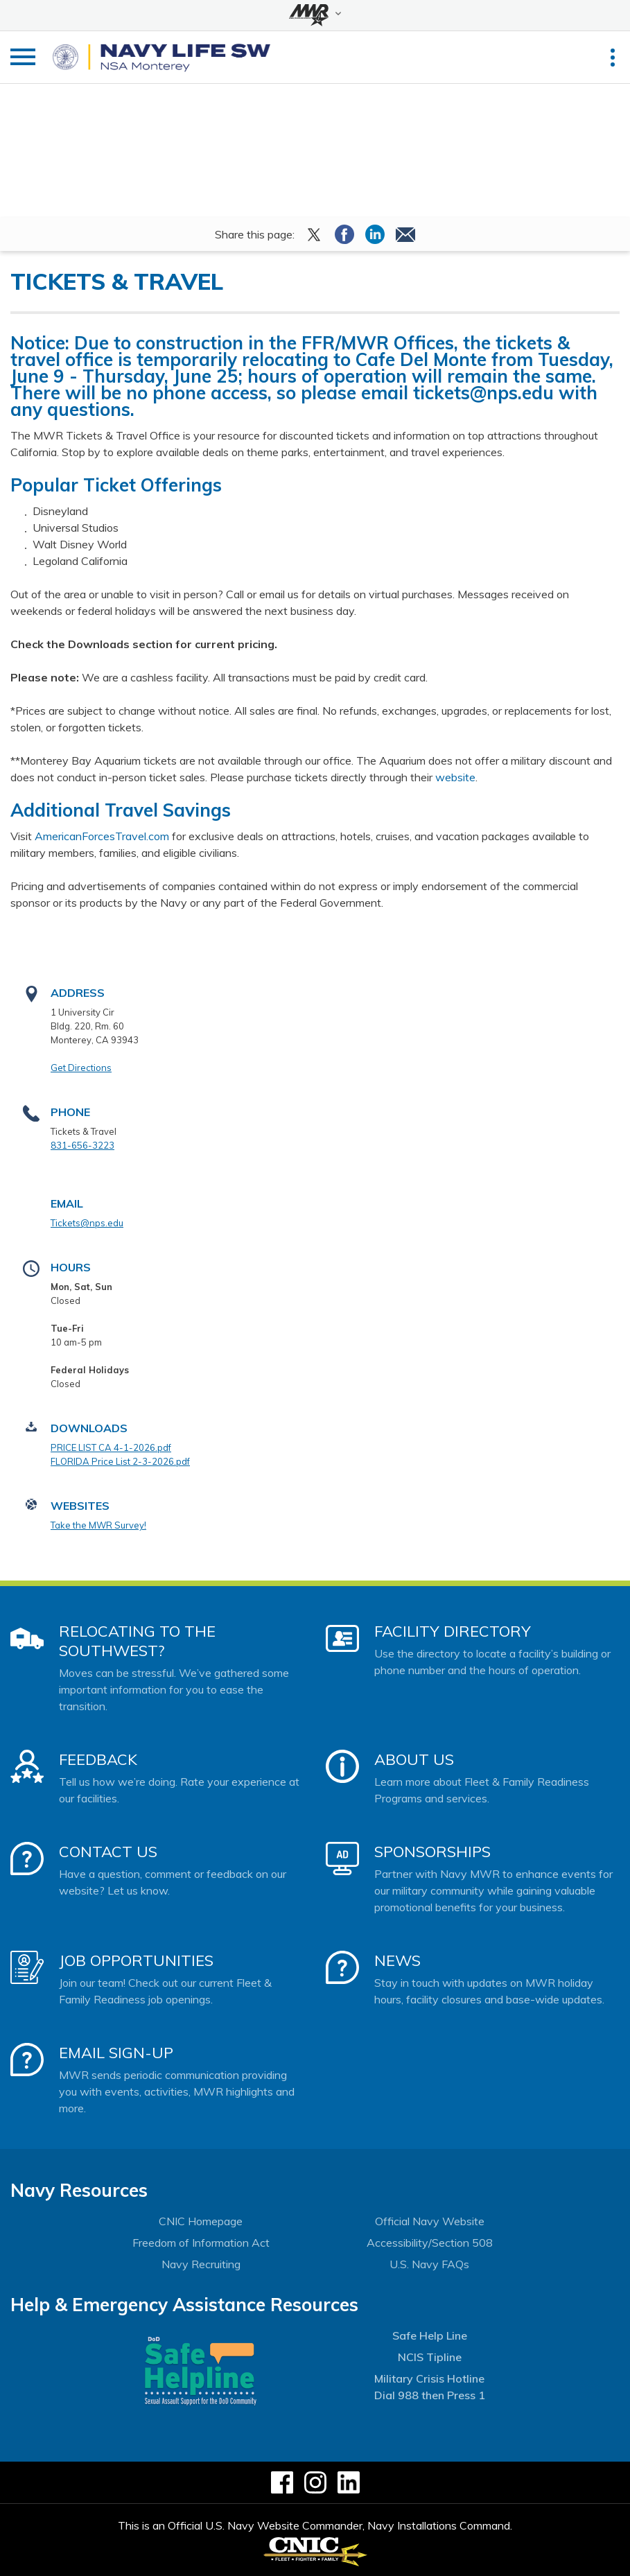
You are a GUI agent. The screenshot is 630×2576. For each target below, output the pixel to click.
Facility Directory (452, 1631)
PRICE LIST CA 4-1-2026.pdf (111, 1447)
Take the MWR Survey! (98, 1525)
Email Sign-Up (116, 2052)
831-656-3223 (82, 1145)
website (455, 777)
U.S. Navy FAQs (429, 2264)
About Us (414, 1759)
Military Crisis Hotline (429, 2378)
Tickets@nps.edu (87, 1222)
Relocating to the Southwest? (137, 1640)
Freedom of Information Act (201, 2242)
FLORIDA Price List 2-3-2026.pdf (120, 1461)
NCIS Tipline (430, 2357)
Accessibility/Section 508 (430, 2242)
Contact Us (108, 1851)
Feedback (98, 1759)
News (397, 1960)
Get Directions (81, 1067)
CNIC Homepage (201, 2221)
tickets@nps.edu (483, 392)
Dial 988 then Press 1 (429, 2395)
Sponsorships (432, 1851)
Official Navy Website (429, 2221)
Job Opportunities (136, 1960)
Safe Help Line (429, 2335)
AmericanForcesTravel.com (102, 836)
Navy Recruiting (200, 2264)
